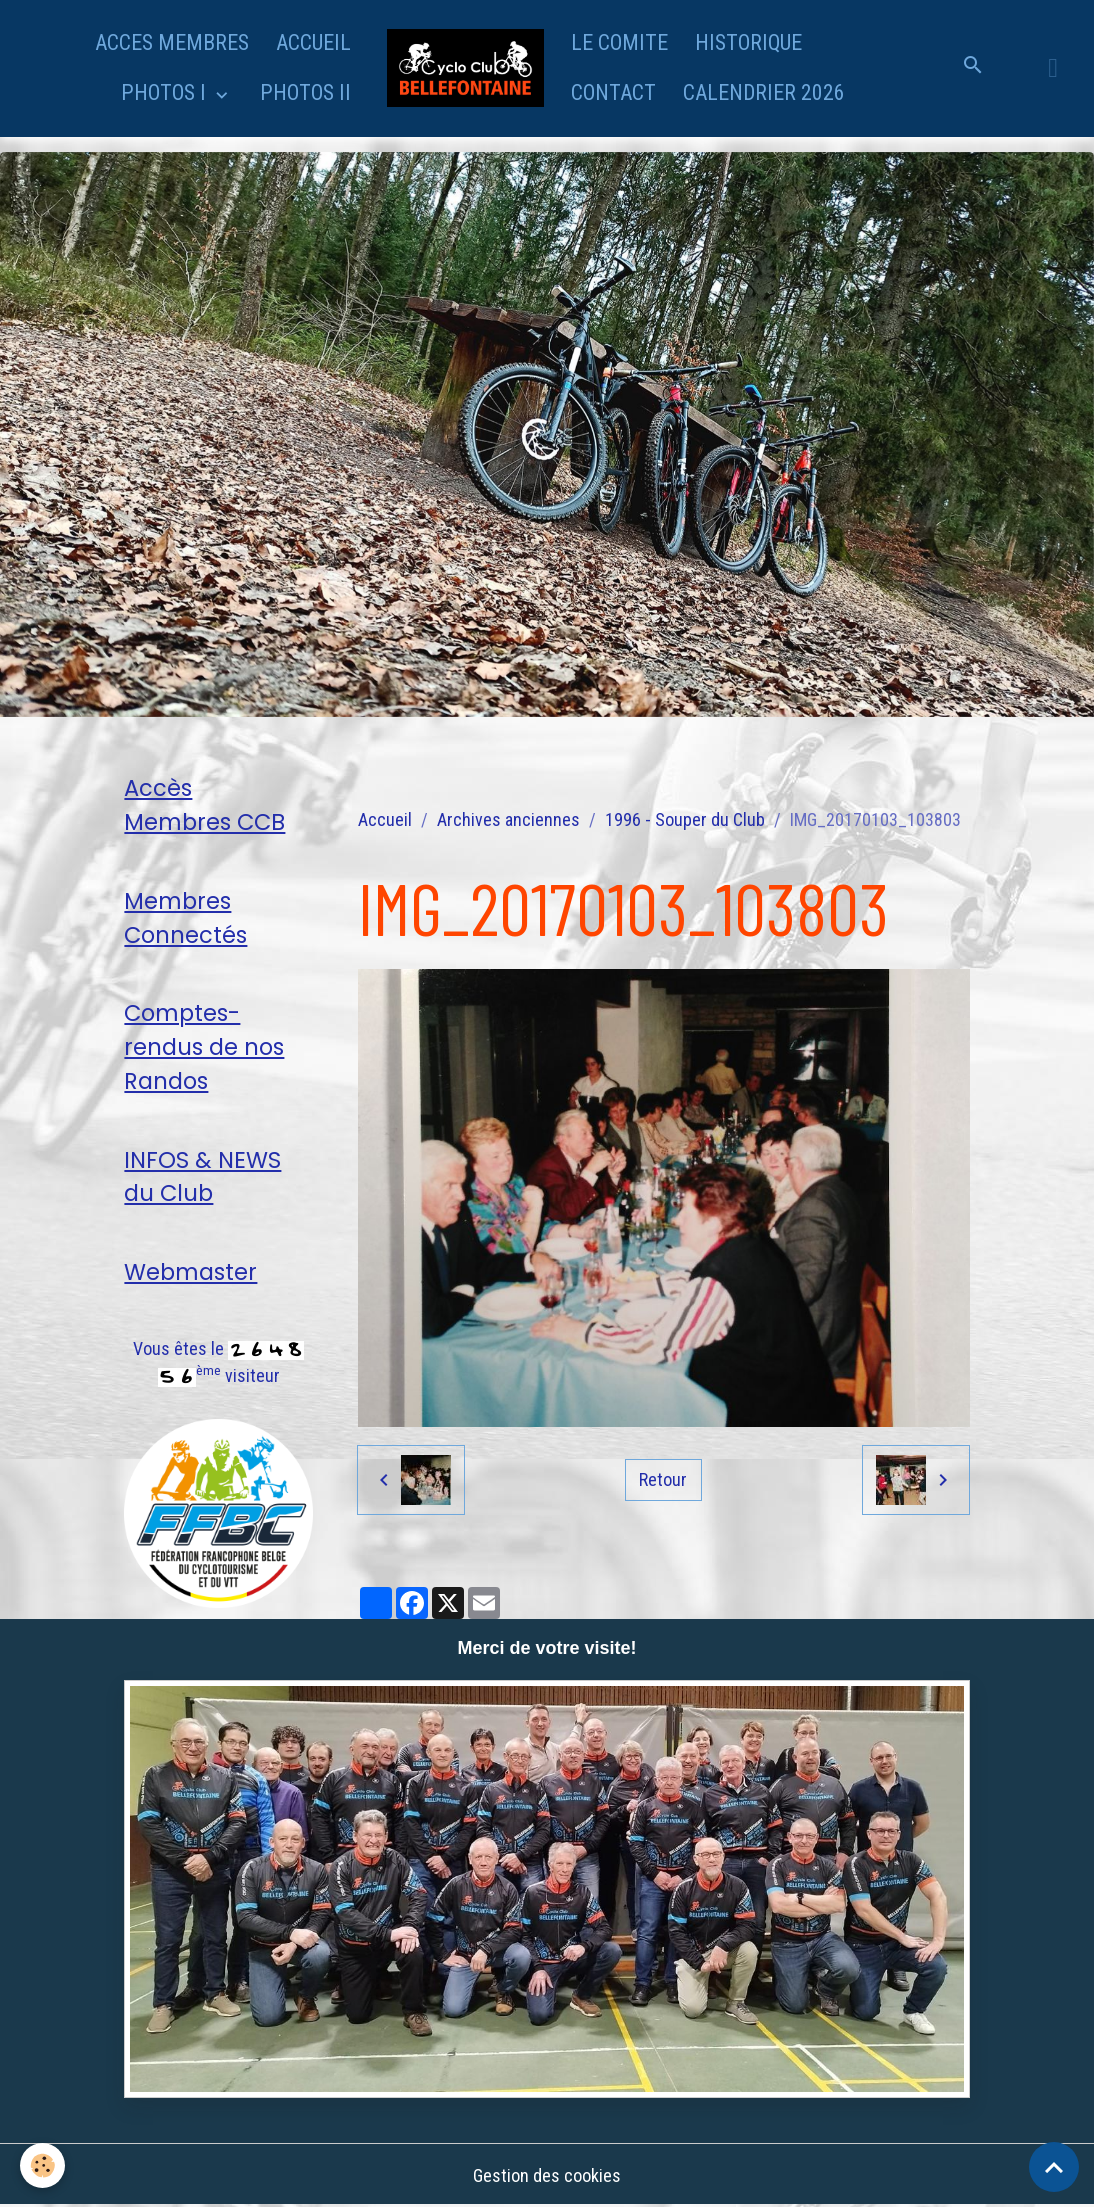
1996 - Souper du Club (685, 819)
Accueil (385, 819)
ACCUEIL (313, 42)
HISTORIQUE (748, 42)
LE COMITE (619, 42)
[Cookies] (42, 2165)
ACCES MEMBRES (172, 42)
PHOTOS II (305, 92)
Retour (663, 1479)
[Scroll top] (1054, 2167)
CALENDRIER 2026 (764, 92)
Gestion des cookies (547, 2175)
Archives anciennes (508, 819)
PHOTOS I (166, 92)
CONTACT (613, 92)
